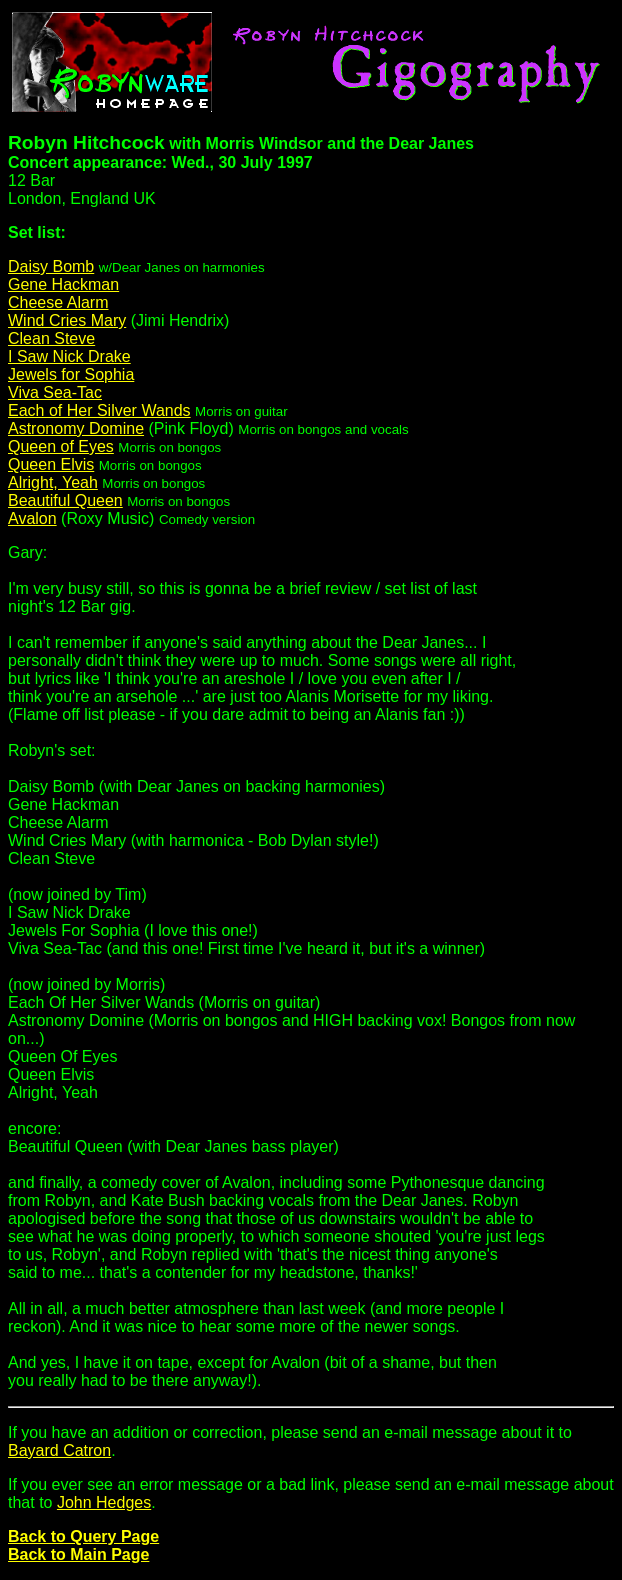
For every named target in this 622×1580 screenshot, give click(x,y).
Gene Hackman (63, 284)
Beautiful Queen (65, 500)
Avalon (32, 518)
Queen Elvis (51, 464)
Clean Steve (51, 338)
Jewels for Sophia (71, 374)
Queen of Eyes (61, 446)
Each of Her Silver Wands (99, 410)
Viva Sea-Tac (55, 392)
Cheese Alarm (58, 302)
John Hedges (104, 1502)
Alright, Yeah (53, 482)
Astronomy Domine (76, 428)
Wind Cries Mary (67, 320)
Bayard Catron (59, 1450)
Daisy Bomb (51, 266)
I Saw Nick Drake (69, 356)
